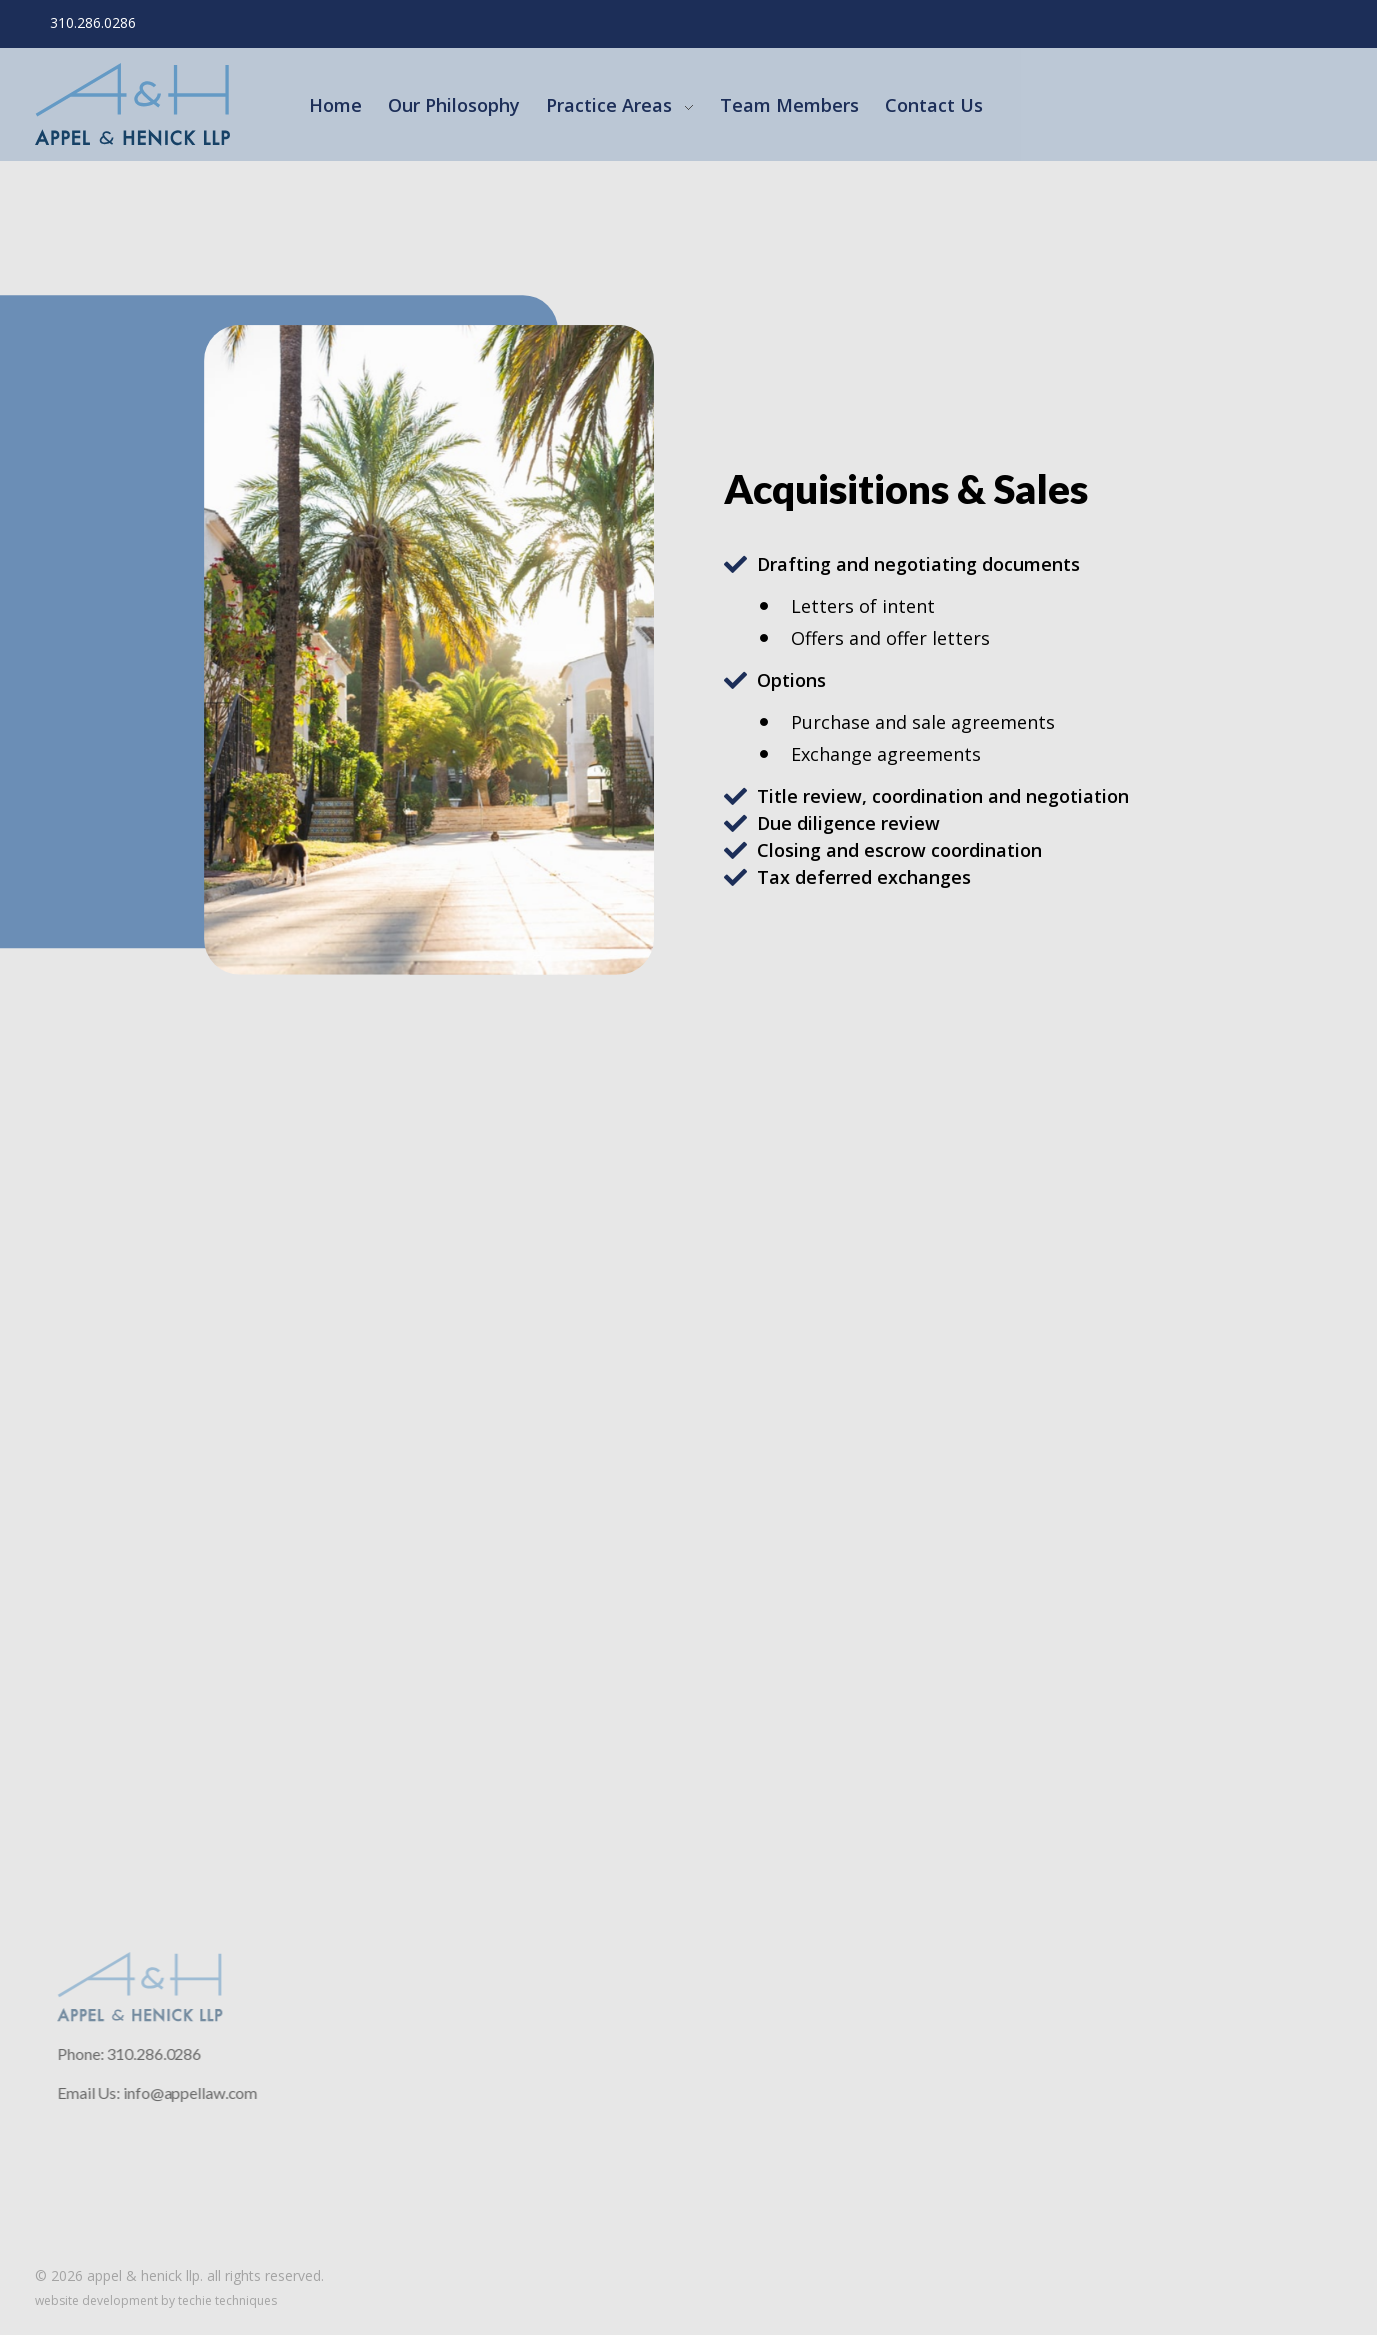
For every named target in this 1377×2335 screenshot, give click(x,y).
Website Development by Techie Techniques (156, 2300)
